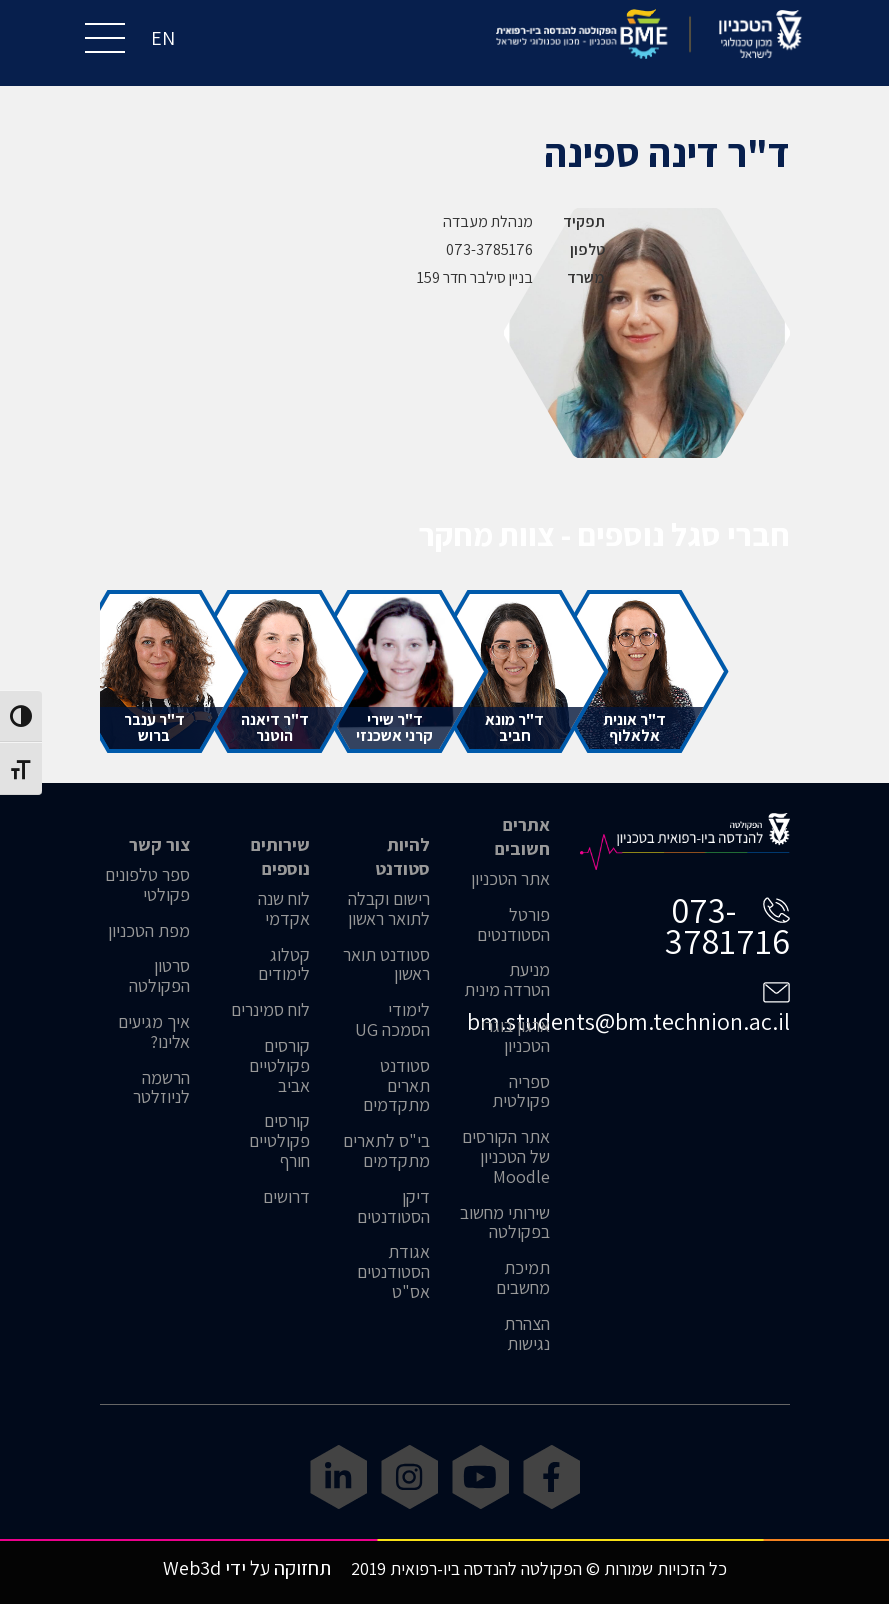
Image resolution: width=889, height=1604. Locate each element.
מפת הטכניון (149, 931)
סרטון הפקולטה (159, 976)
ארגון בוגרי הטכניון (515, 1036)
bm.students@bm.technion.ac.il (628, 1021)
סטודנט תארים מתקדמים (396, 1085)
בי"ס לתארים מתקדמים (386, 1151)
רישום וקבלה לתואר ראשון (389, 909)
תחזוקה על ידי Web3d (247, 1568)
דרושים (286, 1197)
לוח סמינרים (270, 1010)
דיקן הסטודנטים (393, 1207)
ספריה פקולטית (521, 1092)
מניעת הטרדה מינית (507, 980)
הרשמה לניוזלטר (161, 1088)
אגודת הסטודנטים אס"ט (393, 1271)
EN (163, 38)
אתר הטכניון (510, 879)
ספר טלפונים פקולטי (147, 885)
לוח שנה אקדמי (284, 909)
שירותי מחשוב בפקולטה (505, 1223)
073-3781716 (727, 925)
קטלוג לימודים (284, 965)
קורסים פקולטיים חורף (279, 1140)
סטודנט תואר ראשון (386, 965)
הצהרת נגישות (527, 1334)
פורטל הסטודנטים (513, 925)
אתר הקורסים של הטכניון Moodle (506, 1156)
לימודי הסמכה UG (392, 1020)
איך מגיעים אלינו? (154, 1032)
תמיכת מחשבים (523, 1278)
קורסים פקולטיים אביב (279, 1065)
